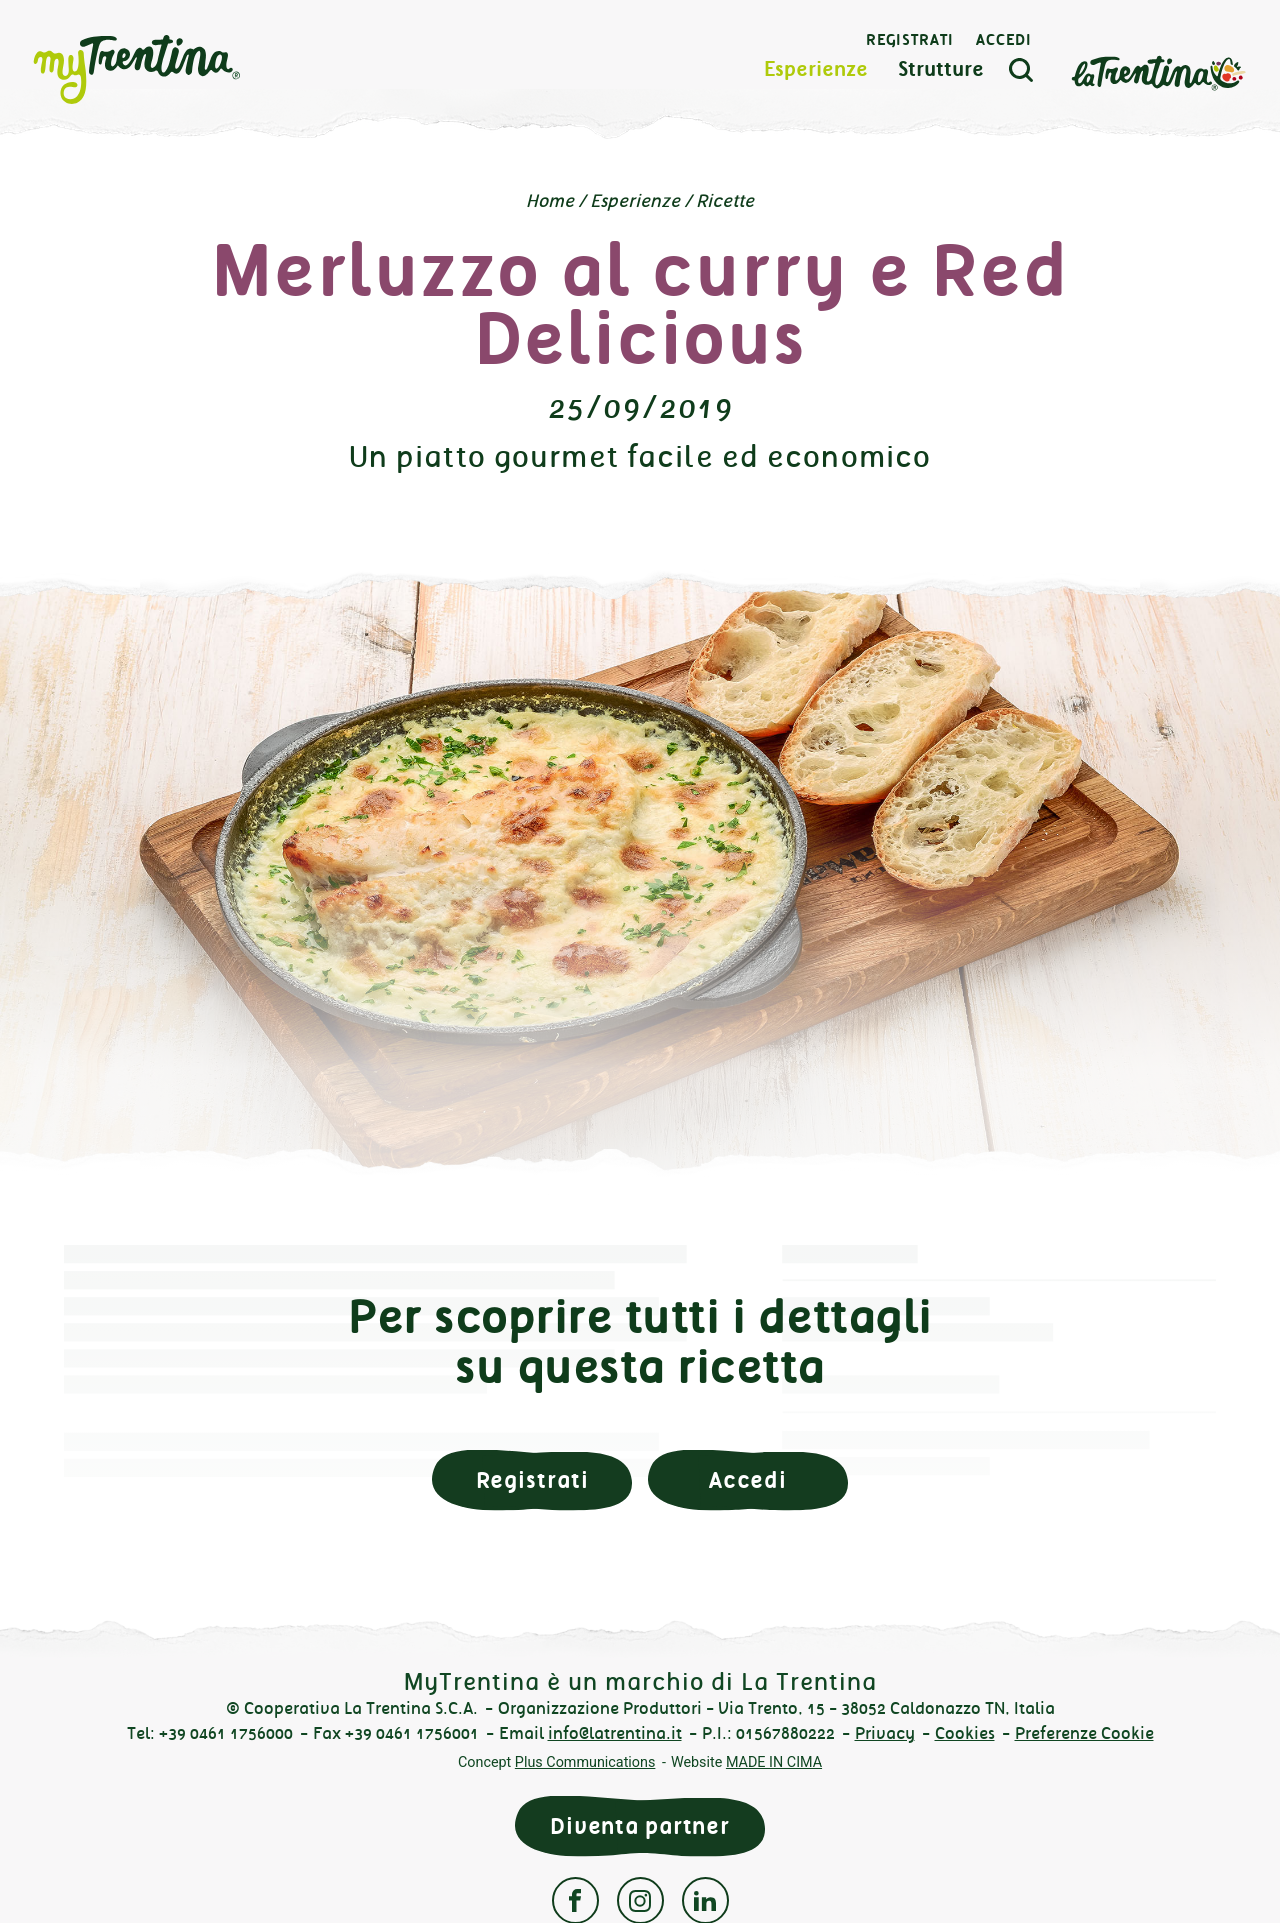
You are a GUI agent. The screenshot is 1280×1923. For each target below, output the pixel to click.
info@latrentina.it (615, 1733)
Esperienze (816, 69)
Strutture (941, 69)
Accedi (1004, 40)
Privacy (885, 1733)
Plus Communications (585, 1762)
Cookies (965, 1733)
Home (550, 201)
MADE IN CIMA (774, 1762)
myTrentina (172, 70)
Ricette (725, 201)
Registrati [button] (532, 1480)
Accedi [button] (748, 1480)
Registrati (910, 40)
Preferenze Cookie (1084, 1733)
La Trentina (1158, 71)
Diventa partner (640, 1826)
